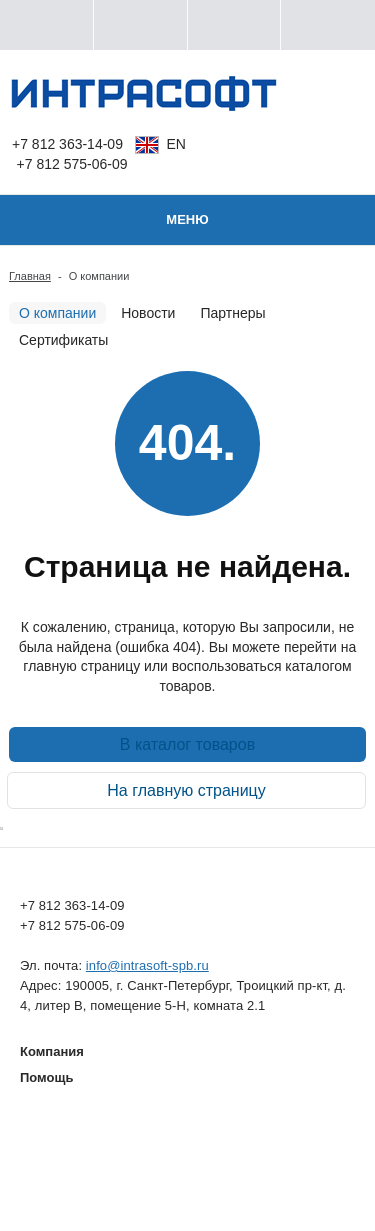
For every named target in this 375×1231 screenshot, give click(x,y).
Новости (148, 313)
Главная (30, 276)
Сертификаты (63, 340)
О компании (57, 313)
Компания (52, 1051)
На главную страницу (186, 790)
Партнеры (232, 313)
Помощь (46, 1077)
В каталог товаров (187, 744)
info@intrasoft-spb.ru (147, 965)
